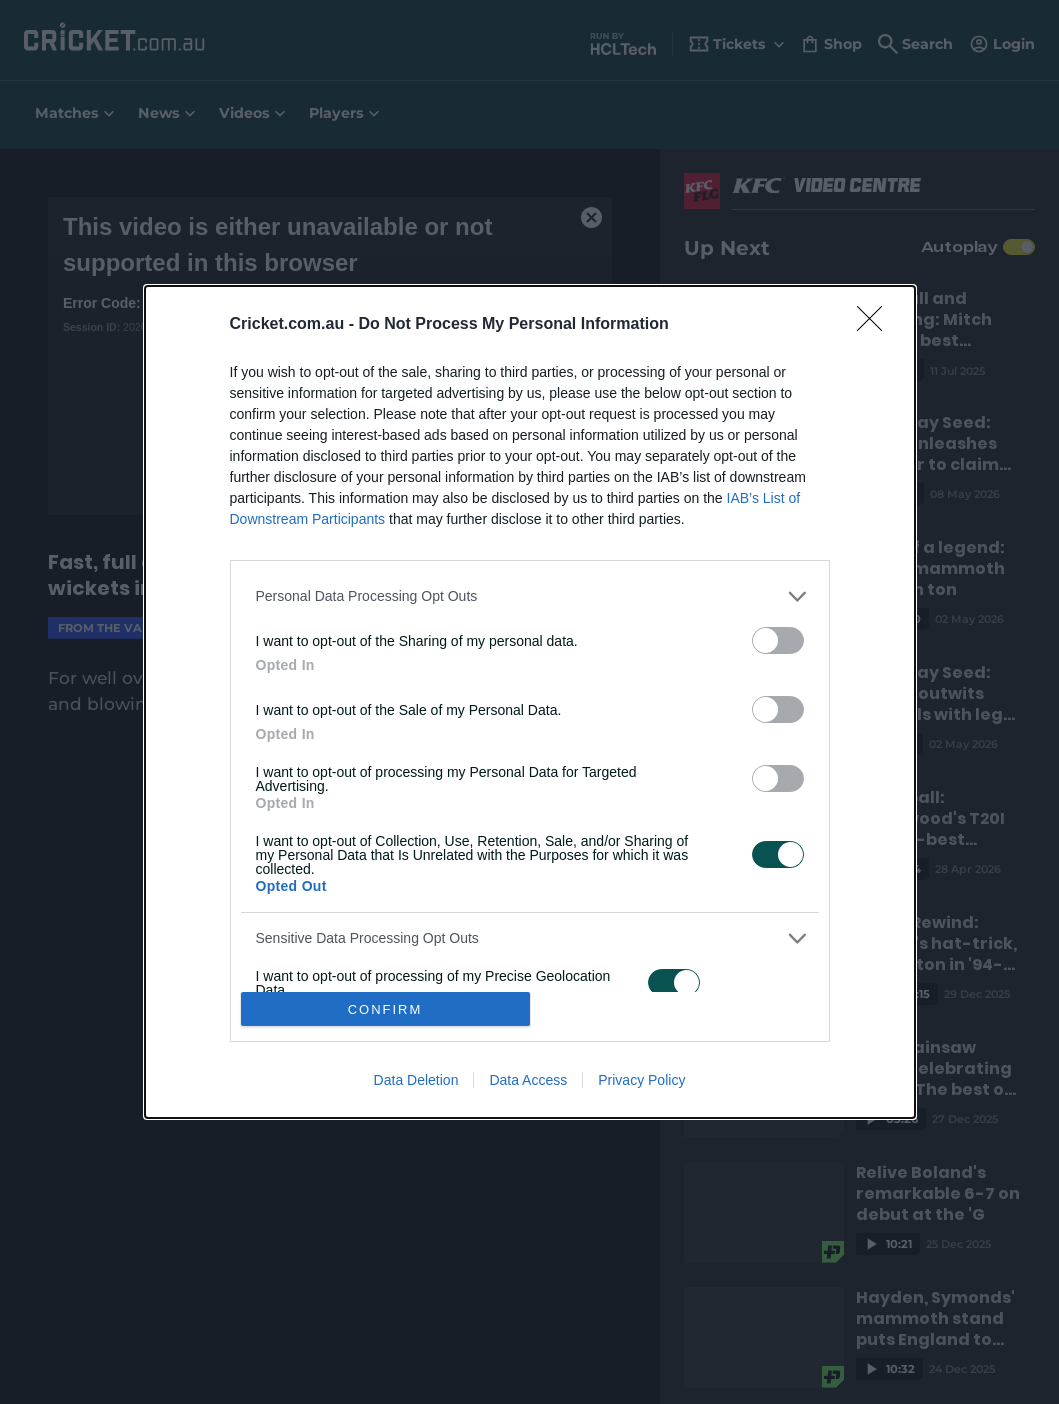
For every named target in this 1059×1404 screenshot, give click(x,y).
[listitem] (530, 596)
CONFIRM (385, 1009)
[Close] (876, 325)
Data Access (528, 1080)
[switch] (778, 640)
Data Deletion (416, 1080)
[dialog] (530, 702)
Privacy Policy (641, 1080)
